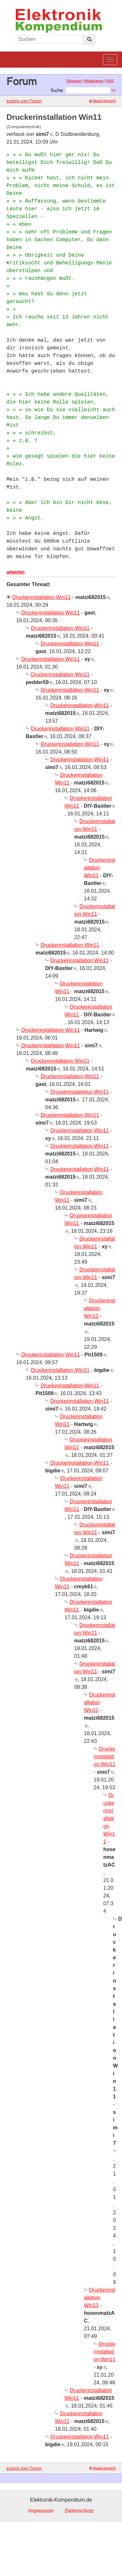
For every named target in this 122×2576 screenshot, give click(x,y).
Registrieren (94, 81)
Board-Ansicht (102, 101)
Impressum (41, 2511)
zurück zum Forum (24, 100)
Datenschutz (79, 2511)
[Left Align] (89, 39)
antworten (15, 572)
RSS (110, 81)
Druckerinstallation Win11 (41, 597)
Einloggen (74, 81)
